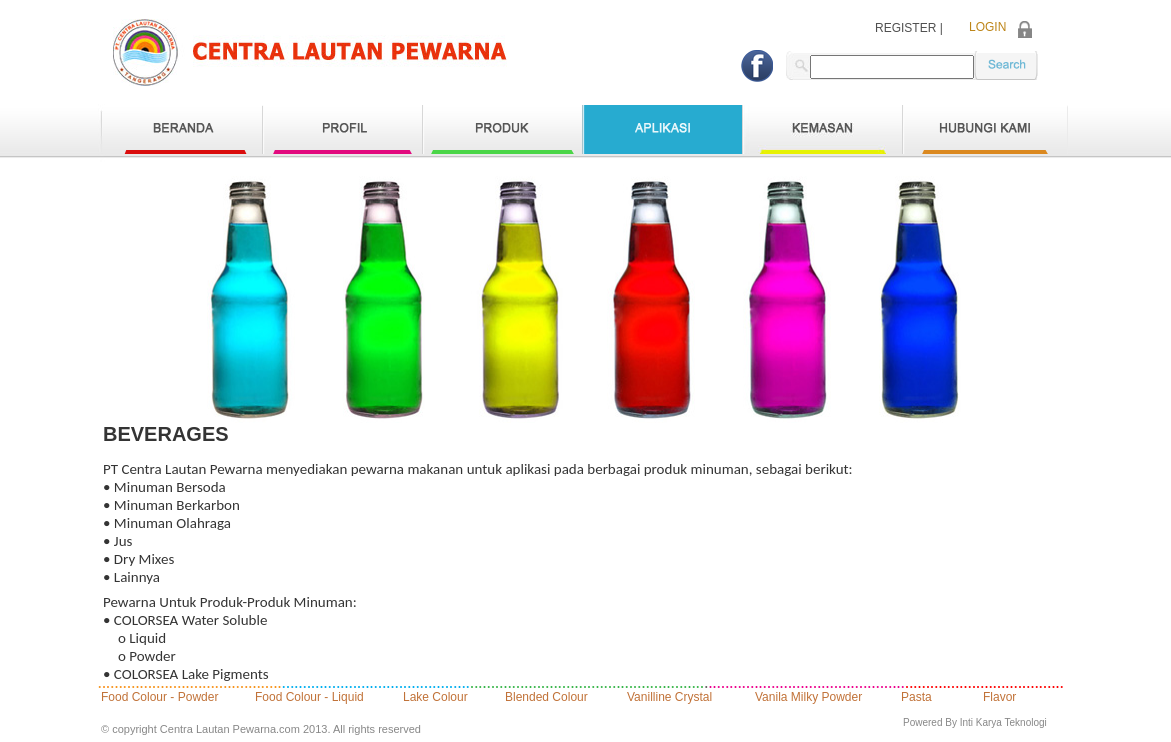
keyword (1006, 65)
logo (310, 52)
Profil (342, 129)
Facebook (757, 66)
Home (183, 129)
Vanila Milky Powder (808, 697)
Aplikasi (662, 129)
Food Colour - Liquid (309, 697)
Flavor (999, 697)
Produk (502, 129)
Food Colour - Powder (159, 697)
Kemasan (822, 129)
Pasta (916, 697)
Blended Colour (546, 697)
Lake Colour (435, 697)
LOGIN (987, 27)
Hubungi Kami (985, 129)
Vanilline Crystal (669, 697)
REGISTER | (909, 28)
